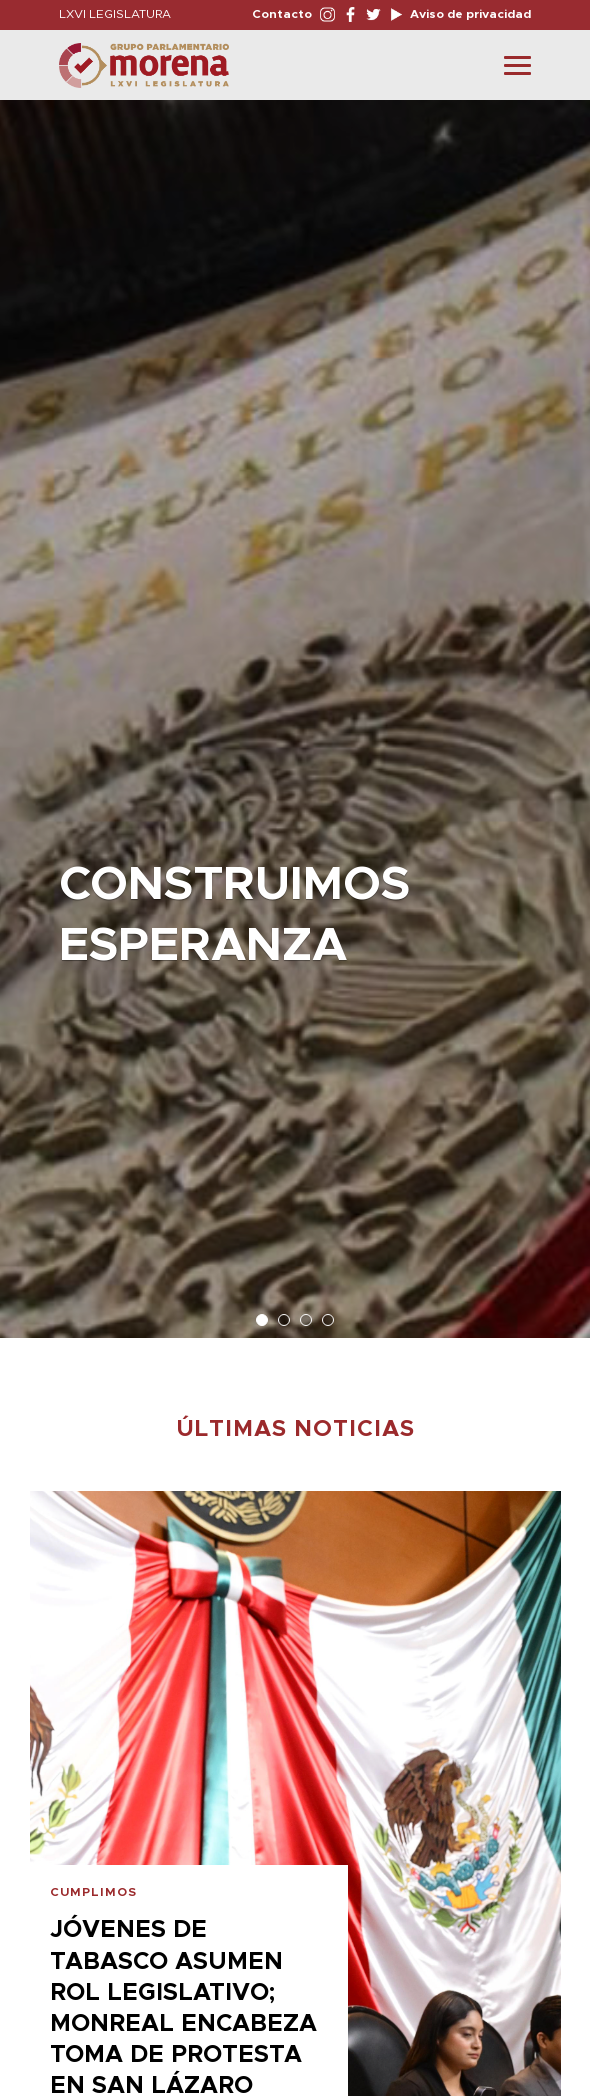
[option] (295, 709)
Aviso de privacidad (469, 14)
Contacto (282, 14)
